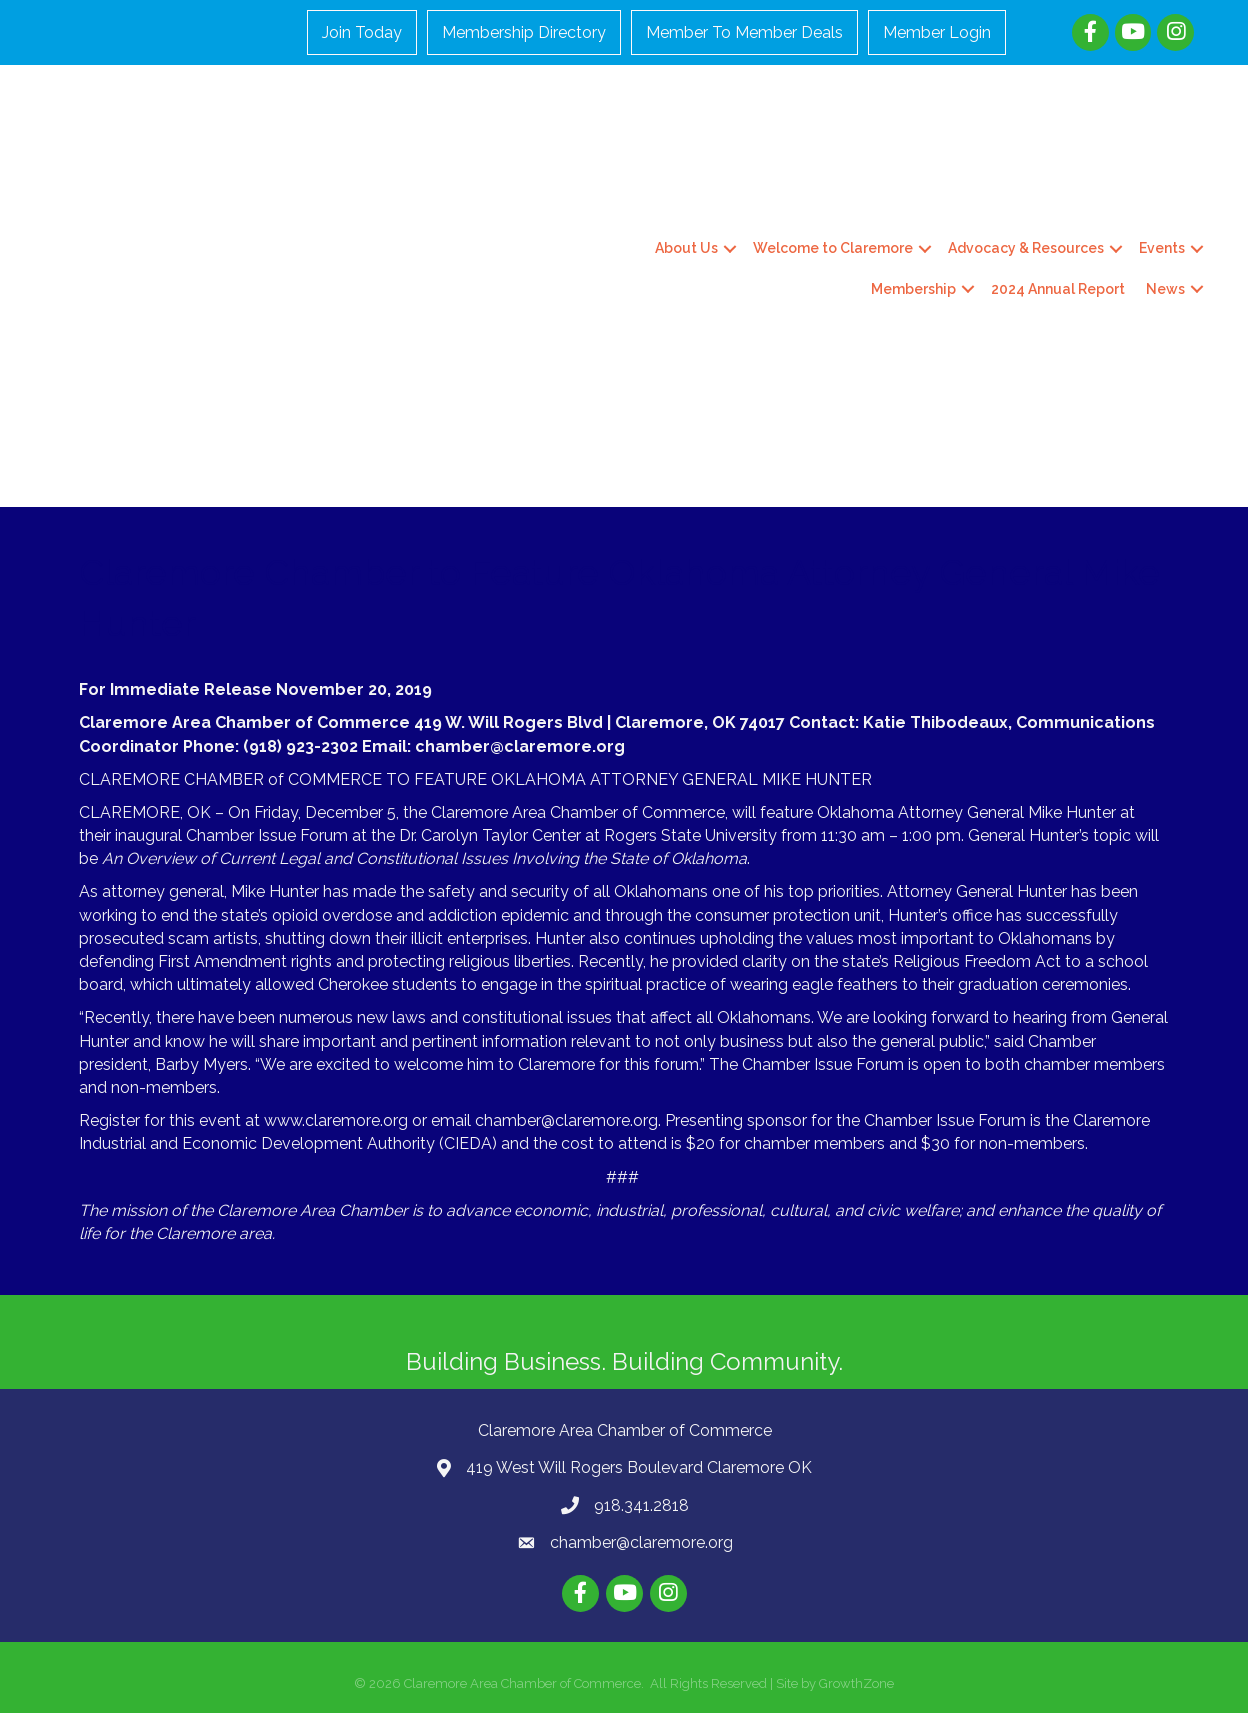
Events (1161, 248)
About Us (685, 248)
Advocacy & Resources (1025, 248)
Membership (912, 288)
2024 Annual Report (1057, 288)
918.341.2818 (641, 1504)
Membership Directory (525, 32)
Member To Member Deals (745, 32)
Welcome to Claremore (832, 248)
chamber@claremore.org (641, 1542)
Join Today (363, 32)
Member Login (938, 32)
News (1164, 288)
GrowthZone (856, 1682)
